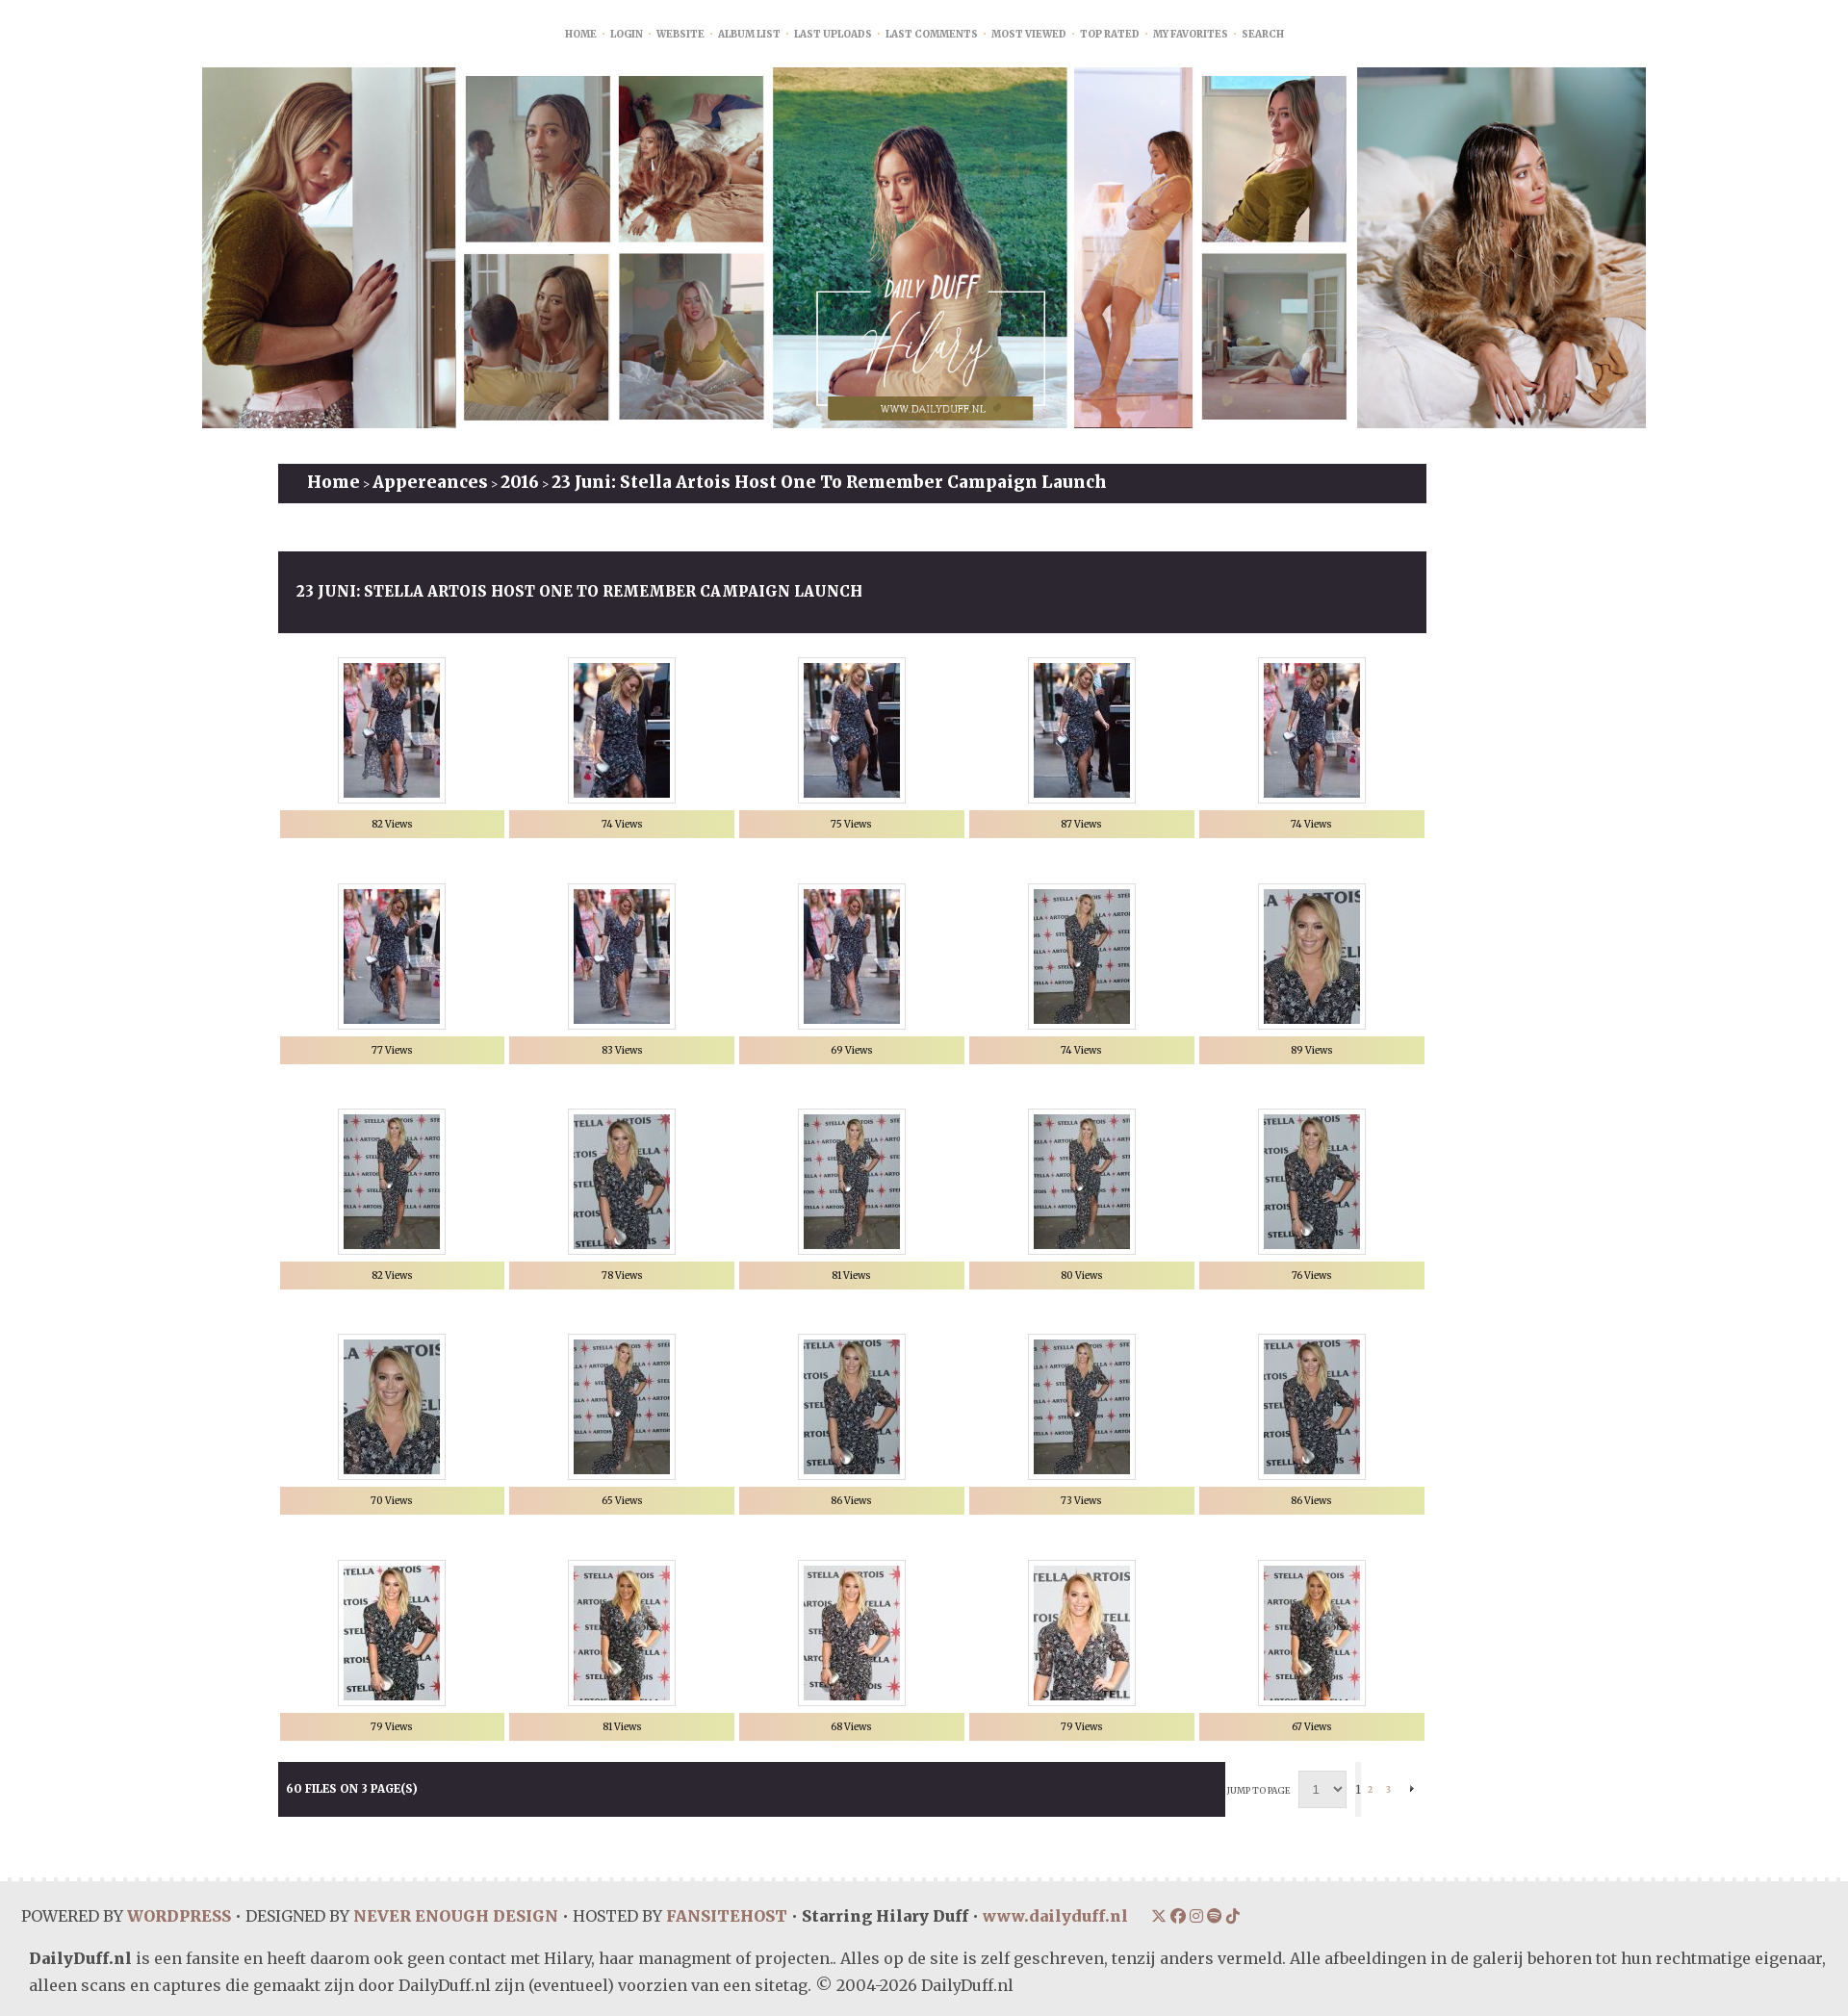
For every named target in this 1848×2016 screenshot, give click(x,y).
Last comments (932, 34)
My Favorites (1190, 34)
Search (1263, 34)
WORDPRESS (178, 1916)
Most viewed (1028, 34)
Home (581, 34)
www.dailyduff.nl (1053, 1916)
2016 (519, 482)
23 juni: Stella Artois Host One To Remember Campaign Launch (829, 482)
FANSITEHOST (724, 1916)
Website (680, 34)
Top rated (1110, 34)
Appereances (430, 482)
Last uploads (833, 34)
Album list (749, 34)
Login (626, 34)
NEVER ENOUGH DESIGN (454, 1916)
